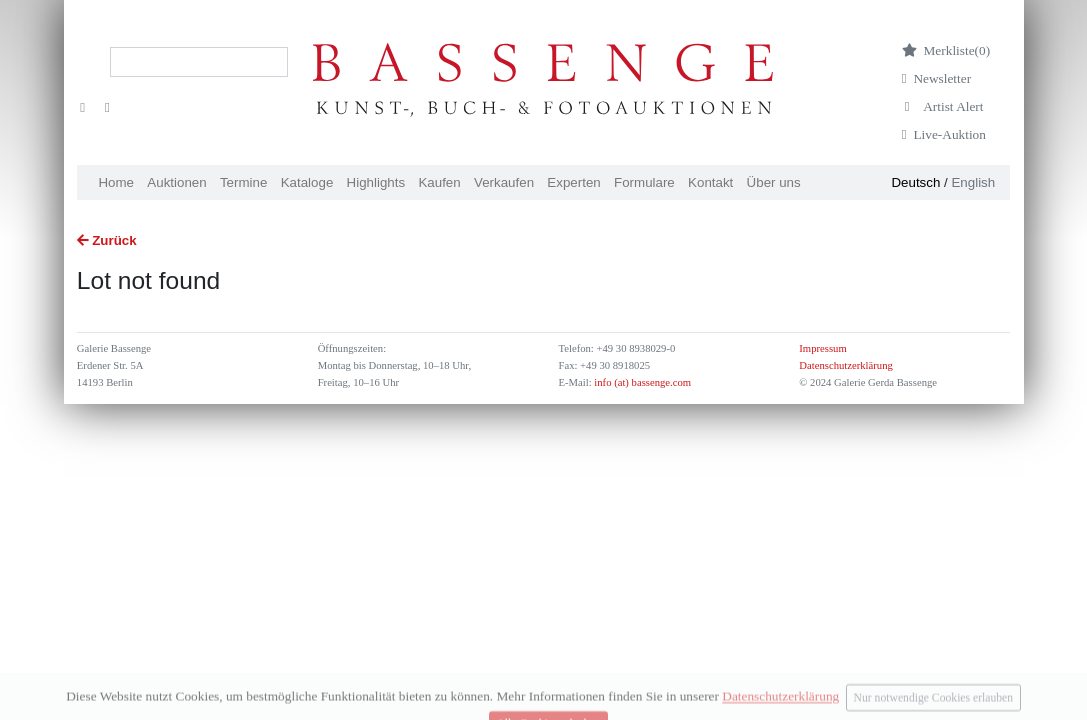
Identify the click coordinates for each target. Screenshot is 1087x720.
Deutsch (915, 182)
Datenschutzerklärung (846, 365)
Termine (243, 182)
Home (116, 182)
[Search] (199, 62)
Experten (573, 182)
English (973, 182)
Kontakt (710, 182)
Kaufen (439, 182)
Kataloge (307, 182)
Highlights (376, 182)
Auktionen (176, 182)
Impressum (822, 348)
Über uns (774, 182)
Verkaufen (504, 182)
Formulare (644, 182)
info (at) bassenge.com (641, 382)
